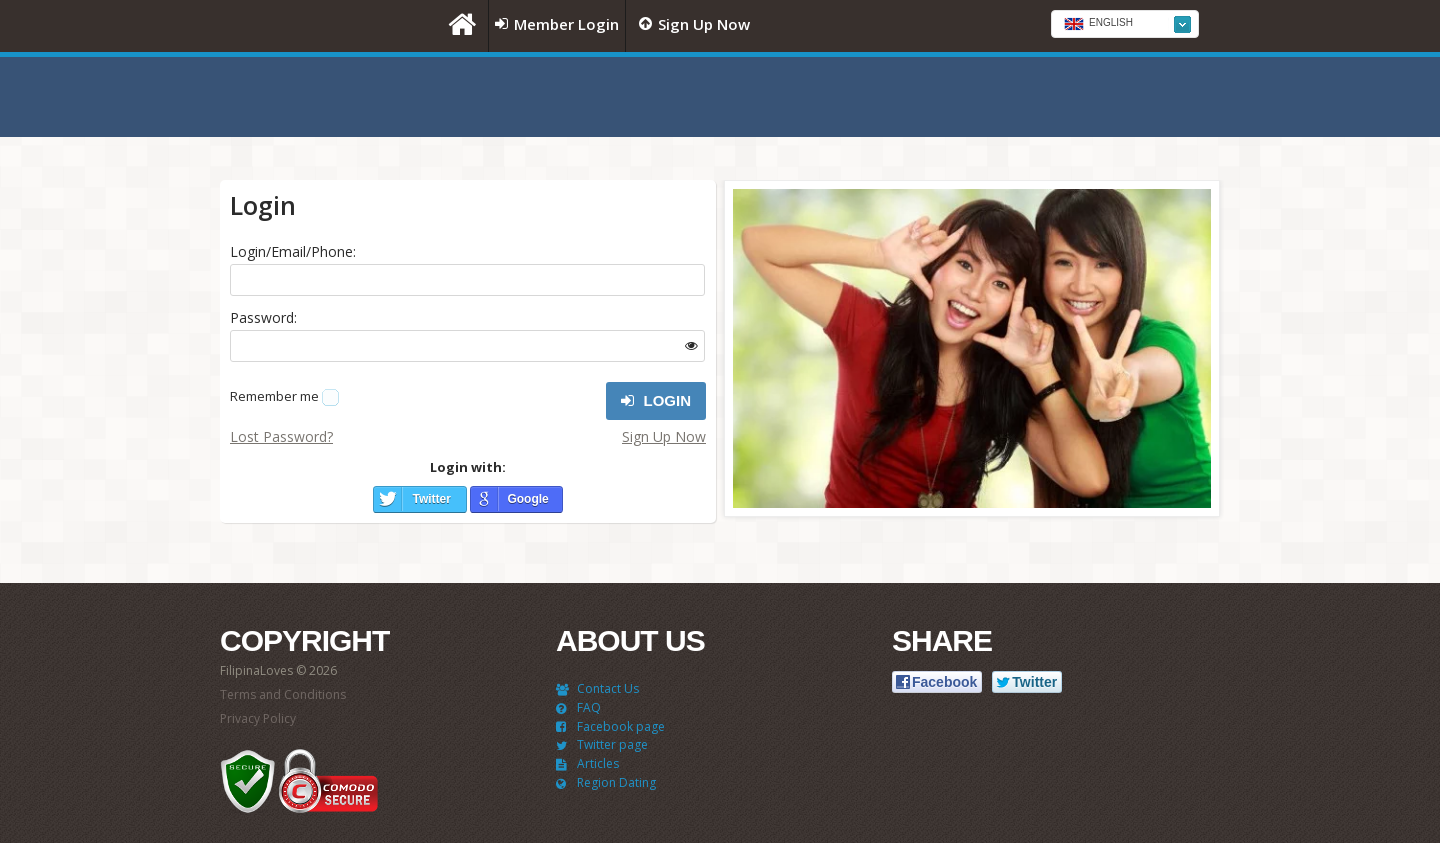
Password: (263, 317)
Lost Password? (281, 436)
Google (527, 499)
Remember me (274, 396)
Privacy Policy (258, 718)
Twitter (431, 499)
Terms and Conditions (283, 694)
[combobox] (1125, 24)
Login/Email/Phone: (293, 251)
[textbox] (1125, 25)
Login (656, 401)
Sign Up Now (664, 436)
